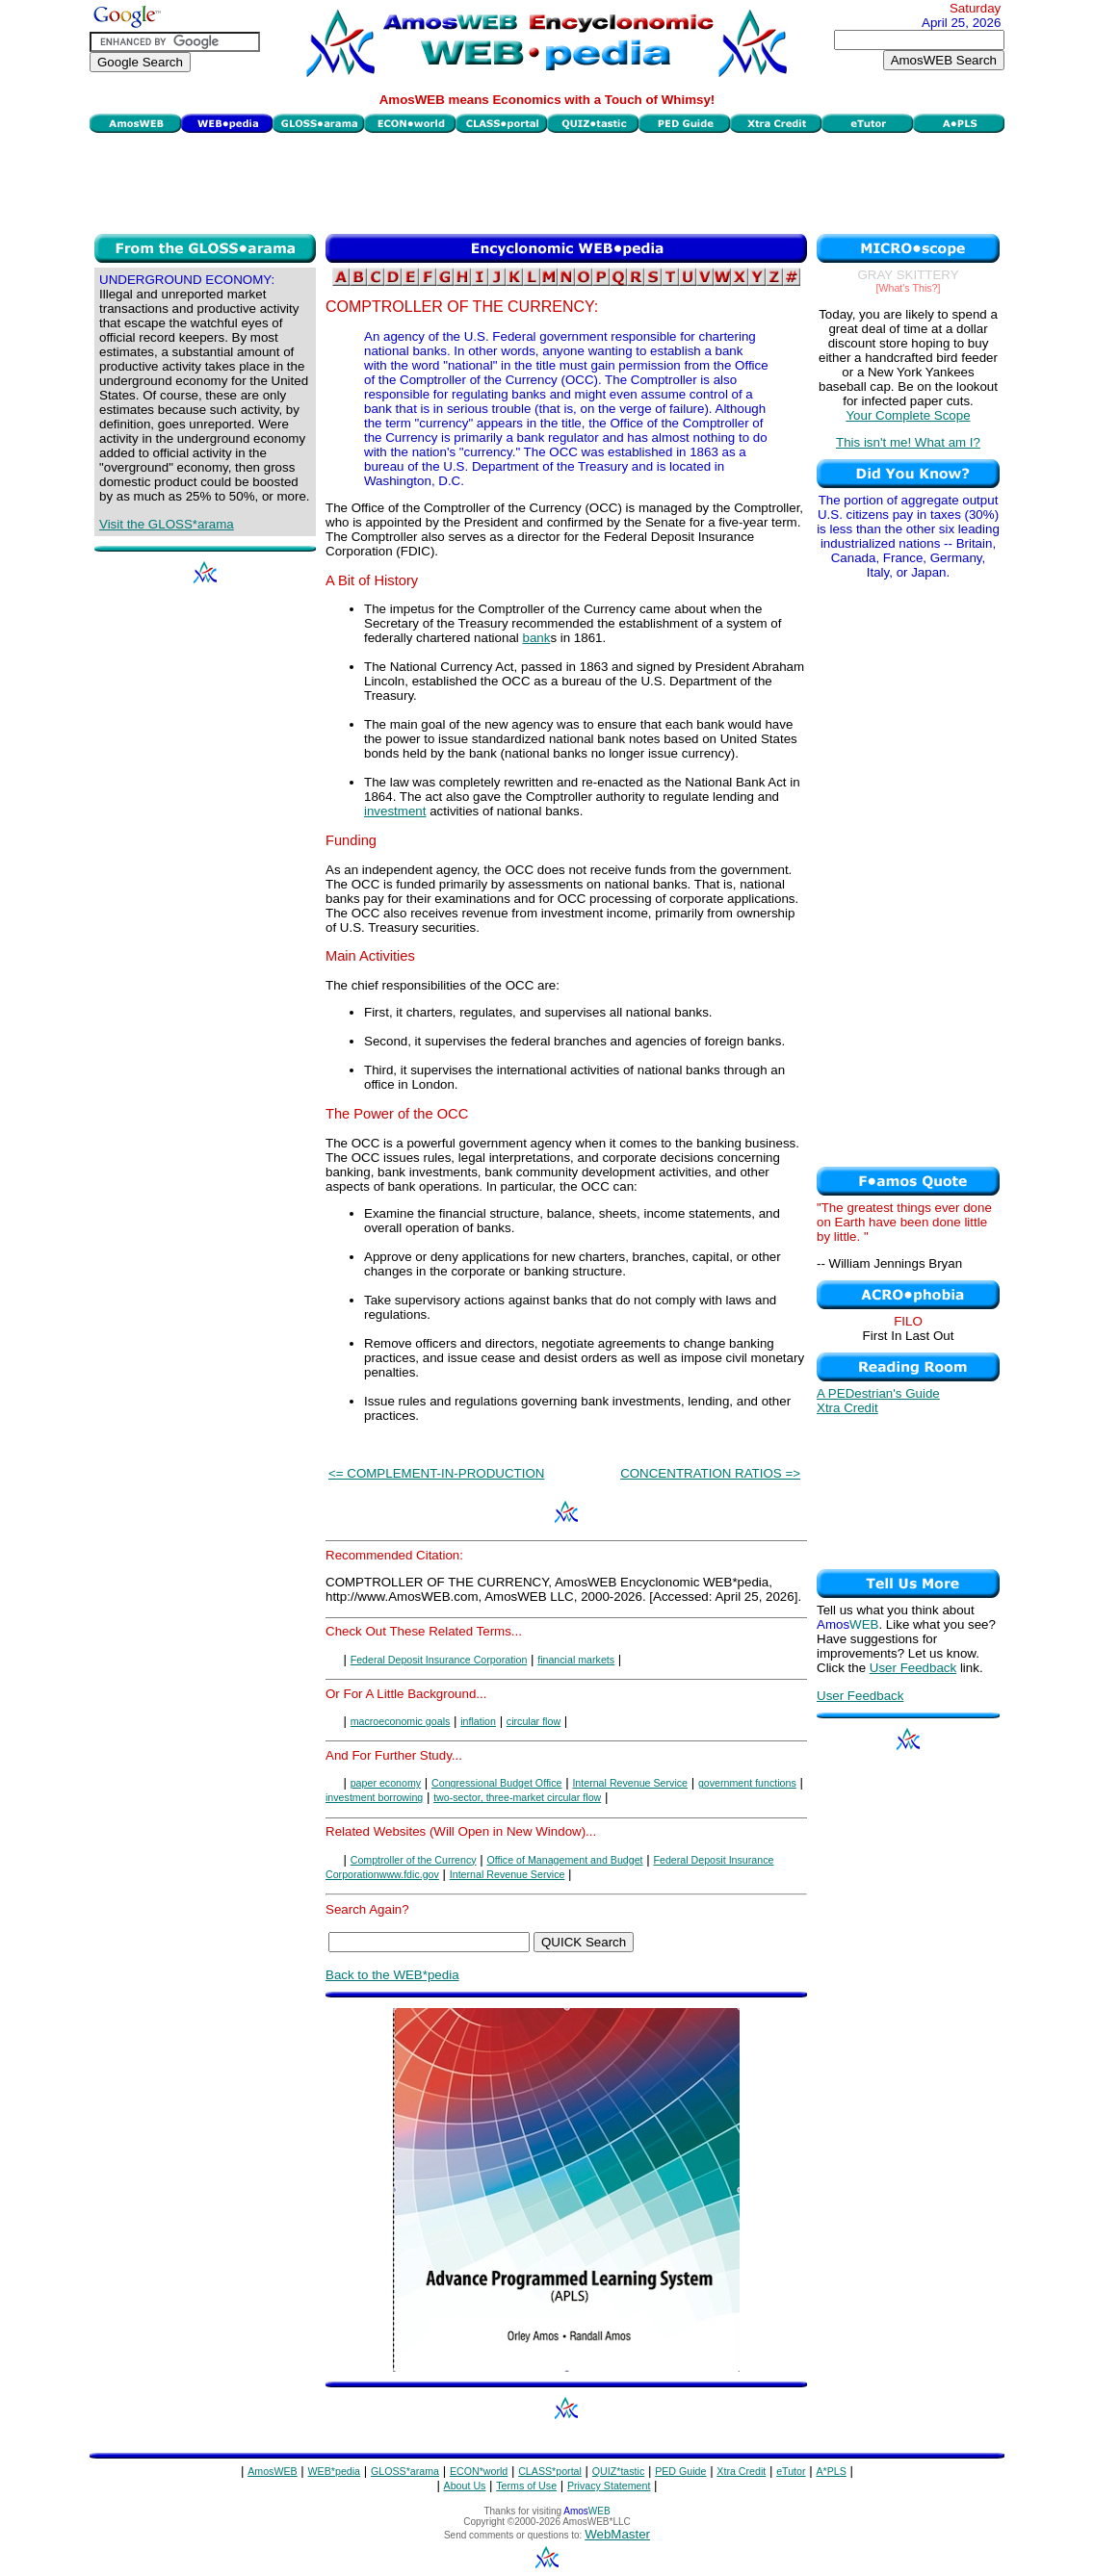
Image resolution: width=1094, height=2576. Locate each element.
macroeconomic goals (401, 1721)
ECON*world (479, 2471)
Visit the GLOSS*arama (166, 524)
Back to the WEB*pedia (392, 1975)
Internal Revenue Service (630, 1783)
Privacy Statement (608, 2485)
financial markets (575, 1659)
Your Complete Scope (908, 415)
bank (536, 638)
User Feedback (913, 1668)
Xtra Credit (847, 1408)
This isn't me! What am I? (908, 442)
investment (395, 811)
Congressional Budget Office (496, 1783)
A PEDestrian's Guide (878, 1393)
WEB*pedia (334, 2471)
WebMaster (617, 2534)
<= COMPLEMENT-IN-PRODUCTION (436, 1473)
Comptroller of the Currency (414, 1860)
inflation (478, 1721)
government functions (747, 1783)
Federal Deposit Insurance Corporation (439, 1659)
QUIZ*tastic (618, 2471)
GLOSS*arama (405, 2471)
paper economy (386, 1783)
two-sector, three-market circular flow (517, 1797)
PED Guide (680, 2471)
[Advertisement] (547, 181)
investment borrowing (374, 1797)
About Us (465, 2485)
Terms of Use (526, 2485)
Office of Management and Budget (564, 1860)
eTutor (790, 2471)
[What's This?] (908, 288)
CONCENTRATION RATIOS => (710, 1473)
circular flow (533, 1721)
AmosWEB (272, 2471)
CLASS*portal (550, 2471)
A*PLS (831, 2471)
